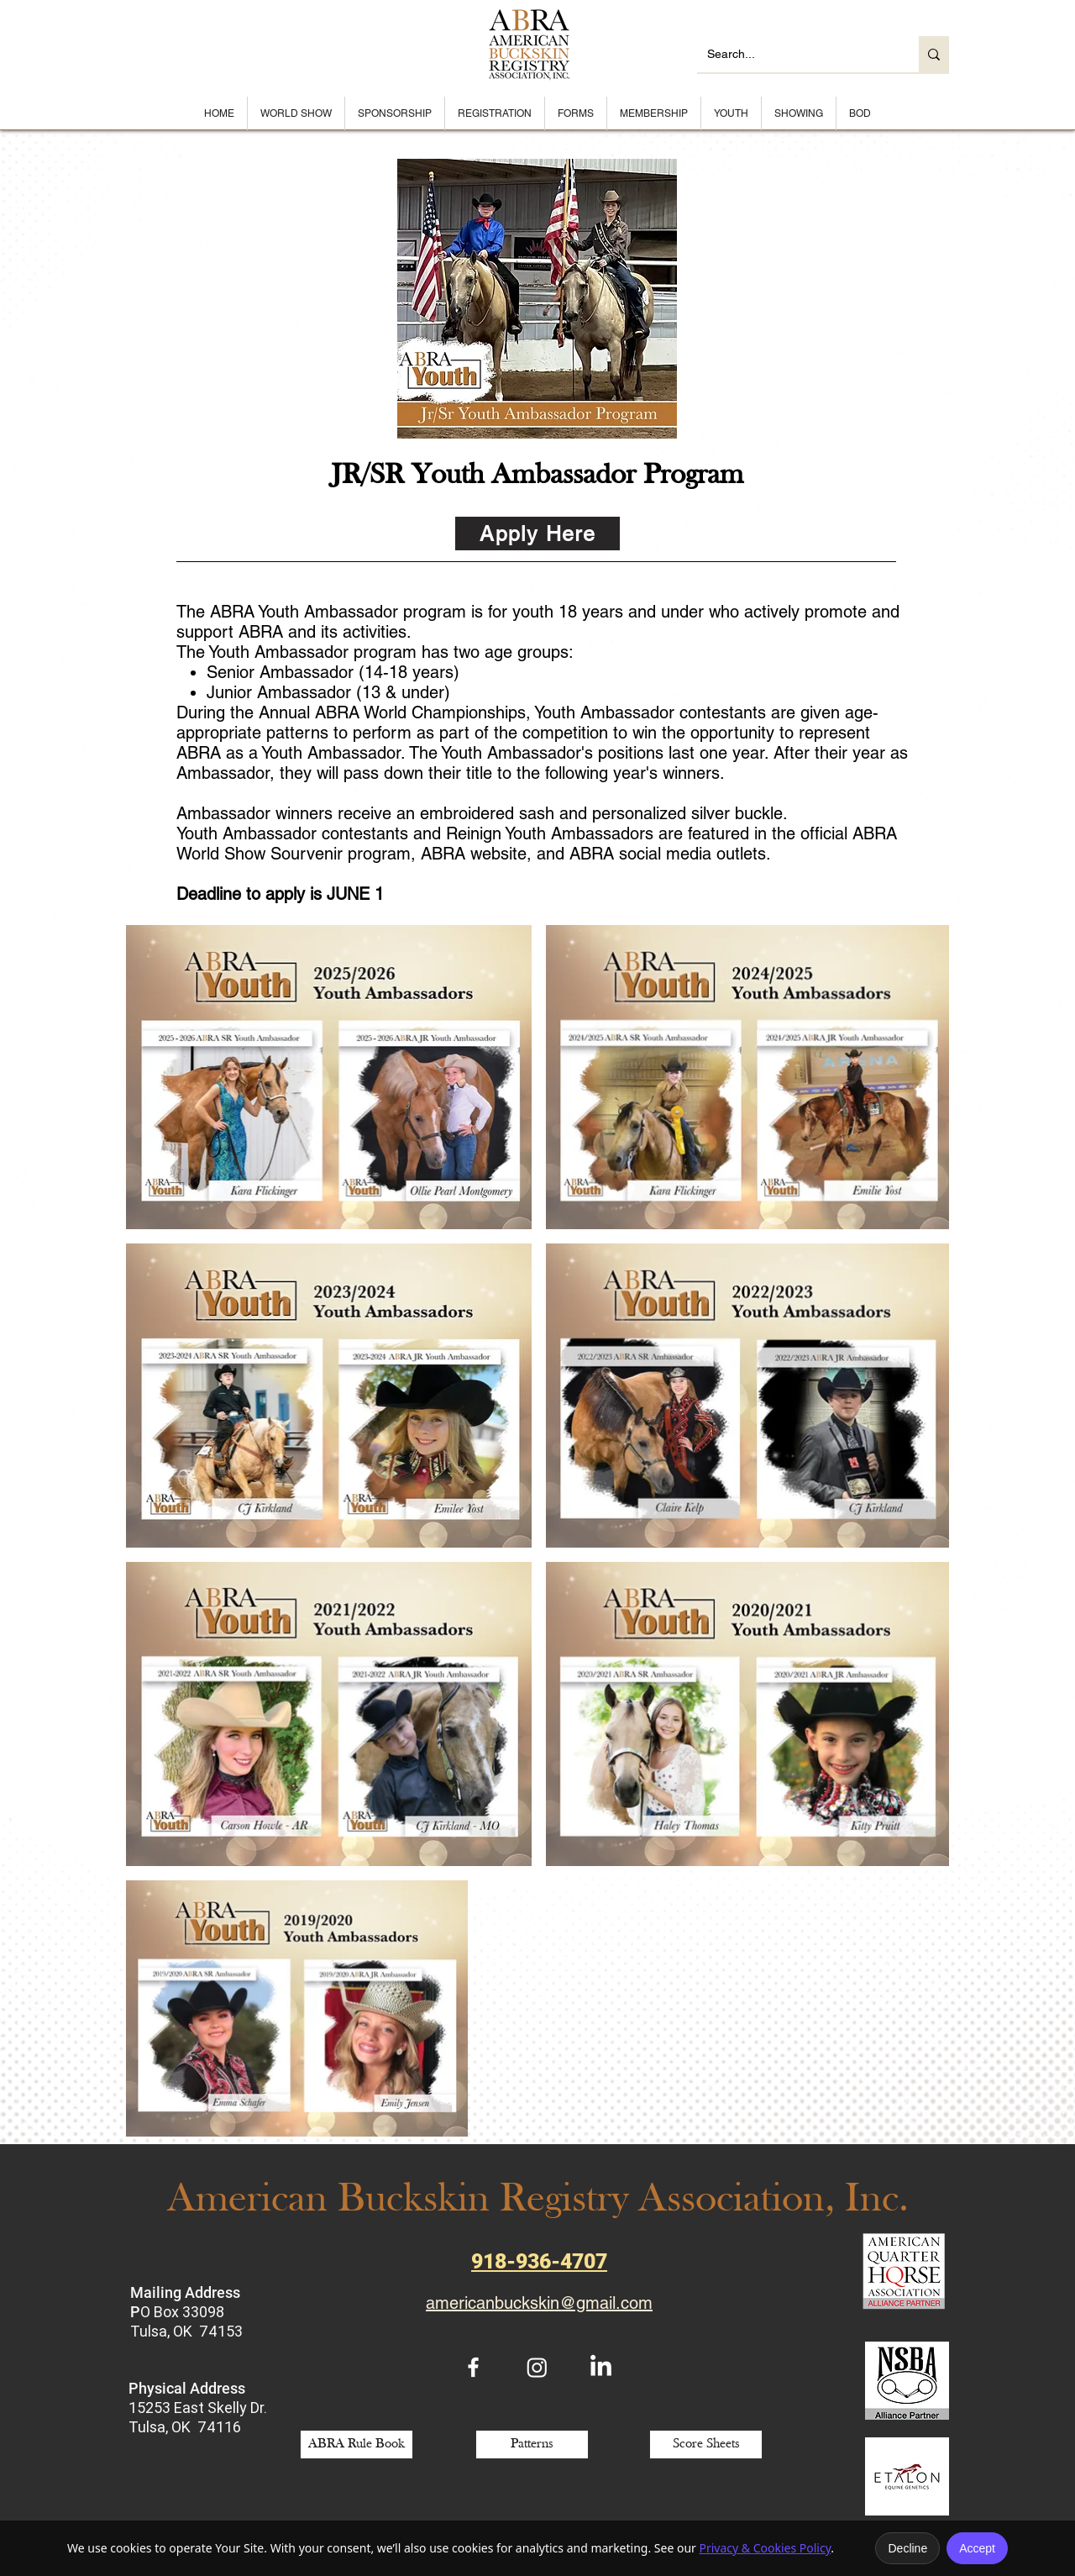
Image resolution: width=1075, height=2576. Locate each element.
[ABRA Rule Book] (356, 2444)
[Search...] (795, 54)
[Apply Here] (537, 533)
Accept (977, 2548)
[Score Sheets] (706, 2444)
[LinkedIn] (601, 2367)
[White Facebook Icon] (473, 2367)
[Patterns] (532, 2444)
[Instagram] (537, 2367)
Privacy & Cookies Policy (765, 2548)
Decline (907, 2548)
